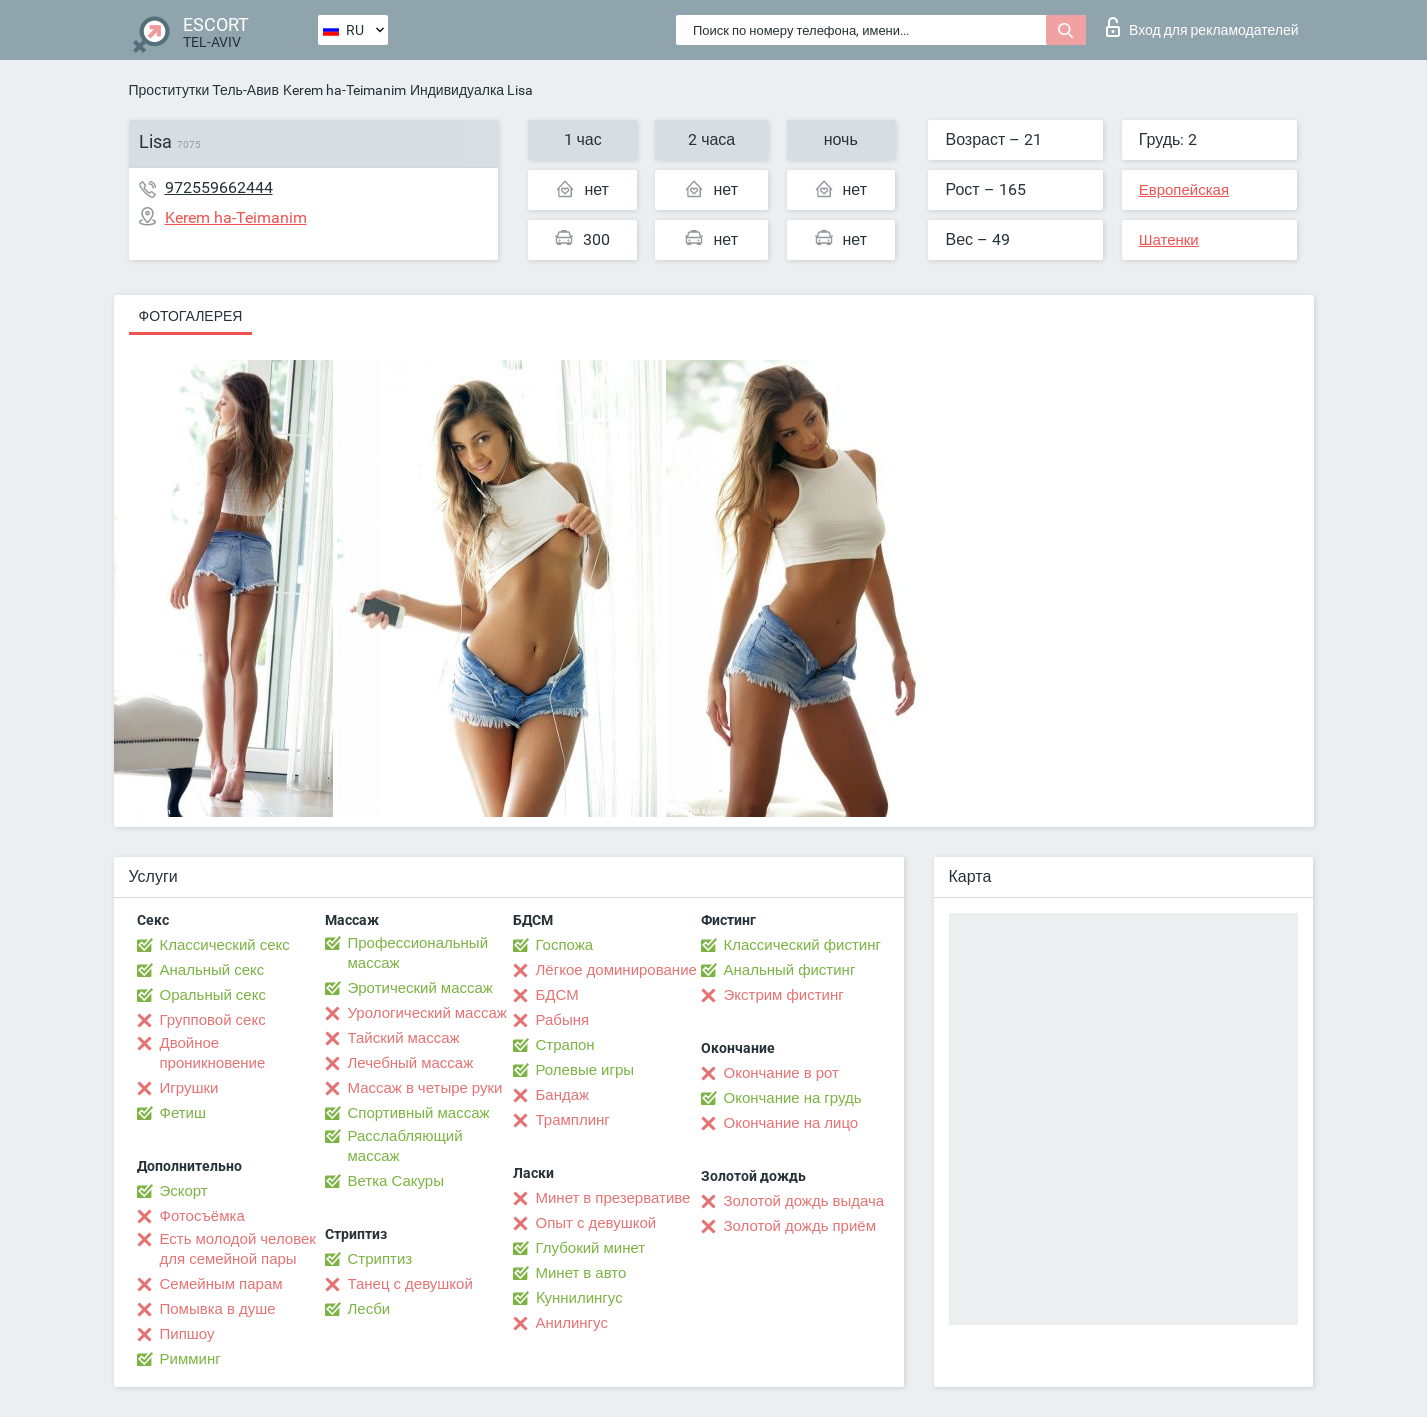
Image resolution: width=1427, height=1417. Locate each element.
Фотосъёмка (202, 1216)
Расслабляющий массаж (405, 1146)
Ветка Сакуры (396, 1181)
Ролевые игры (585, 1070)
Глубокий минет (591, 1248)
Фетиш (183, 1113)
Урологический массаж (427, 1013)
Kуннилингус (579, 1298)
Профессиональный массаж (418, 953)
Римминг (190, 1359)
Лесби (369, 1309)
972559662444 (219, 187)
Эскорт (184, 1191)
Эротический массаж (420, 988)
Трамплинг (573, 1120)
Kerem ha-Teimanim (344, 90)
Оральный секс (213, 995)
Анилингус (572, 1323)
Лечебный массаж (411, 1063)
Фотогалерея (191, 316)
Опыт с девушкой (596, 1223)
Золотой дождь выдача (804, 1201)
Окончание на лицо (791, 1123)
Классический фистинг (802, 945)
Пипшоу (187, 1334)
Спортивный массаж (419, 1113)
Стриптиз (380, 1259)
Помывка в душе (218, 1309)
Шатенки (1169, 240)
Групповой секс (213, 1020)
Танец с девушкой (410, 1284)
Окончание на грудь (793, 1098)
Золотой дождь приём (800, 1226)
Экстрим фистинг (784, 995)
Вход (1202, 27)
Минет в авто (581, 1273)
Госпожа (565, 945)
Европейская (1184, 190)
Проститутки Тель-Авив (204, 90)
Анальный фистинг (790, 970)
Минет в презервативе (613, 1198)
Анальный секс (212, 970)
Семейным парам (221, 1284)
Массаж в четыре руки (425, 1088)
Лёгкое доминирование (616, 970)
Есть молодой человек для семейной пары (238, 1249)
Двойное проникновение (213, 1053)
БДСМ (557, 995)
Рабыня (563, 1020)
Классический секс (225, 945)
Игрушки (189, 1088)
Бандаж (563, 1095)
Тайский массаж (404, 1038)
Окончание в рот (781, 1073)
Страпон (565, 1045)
